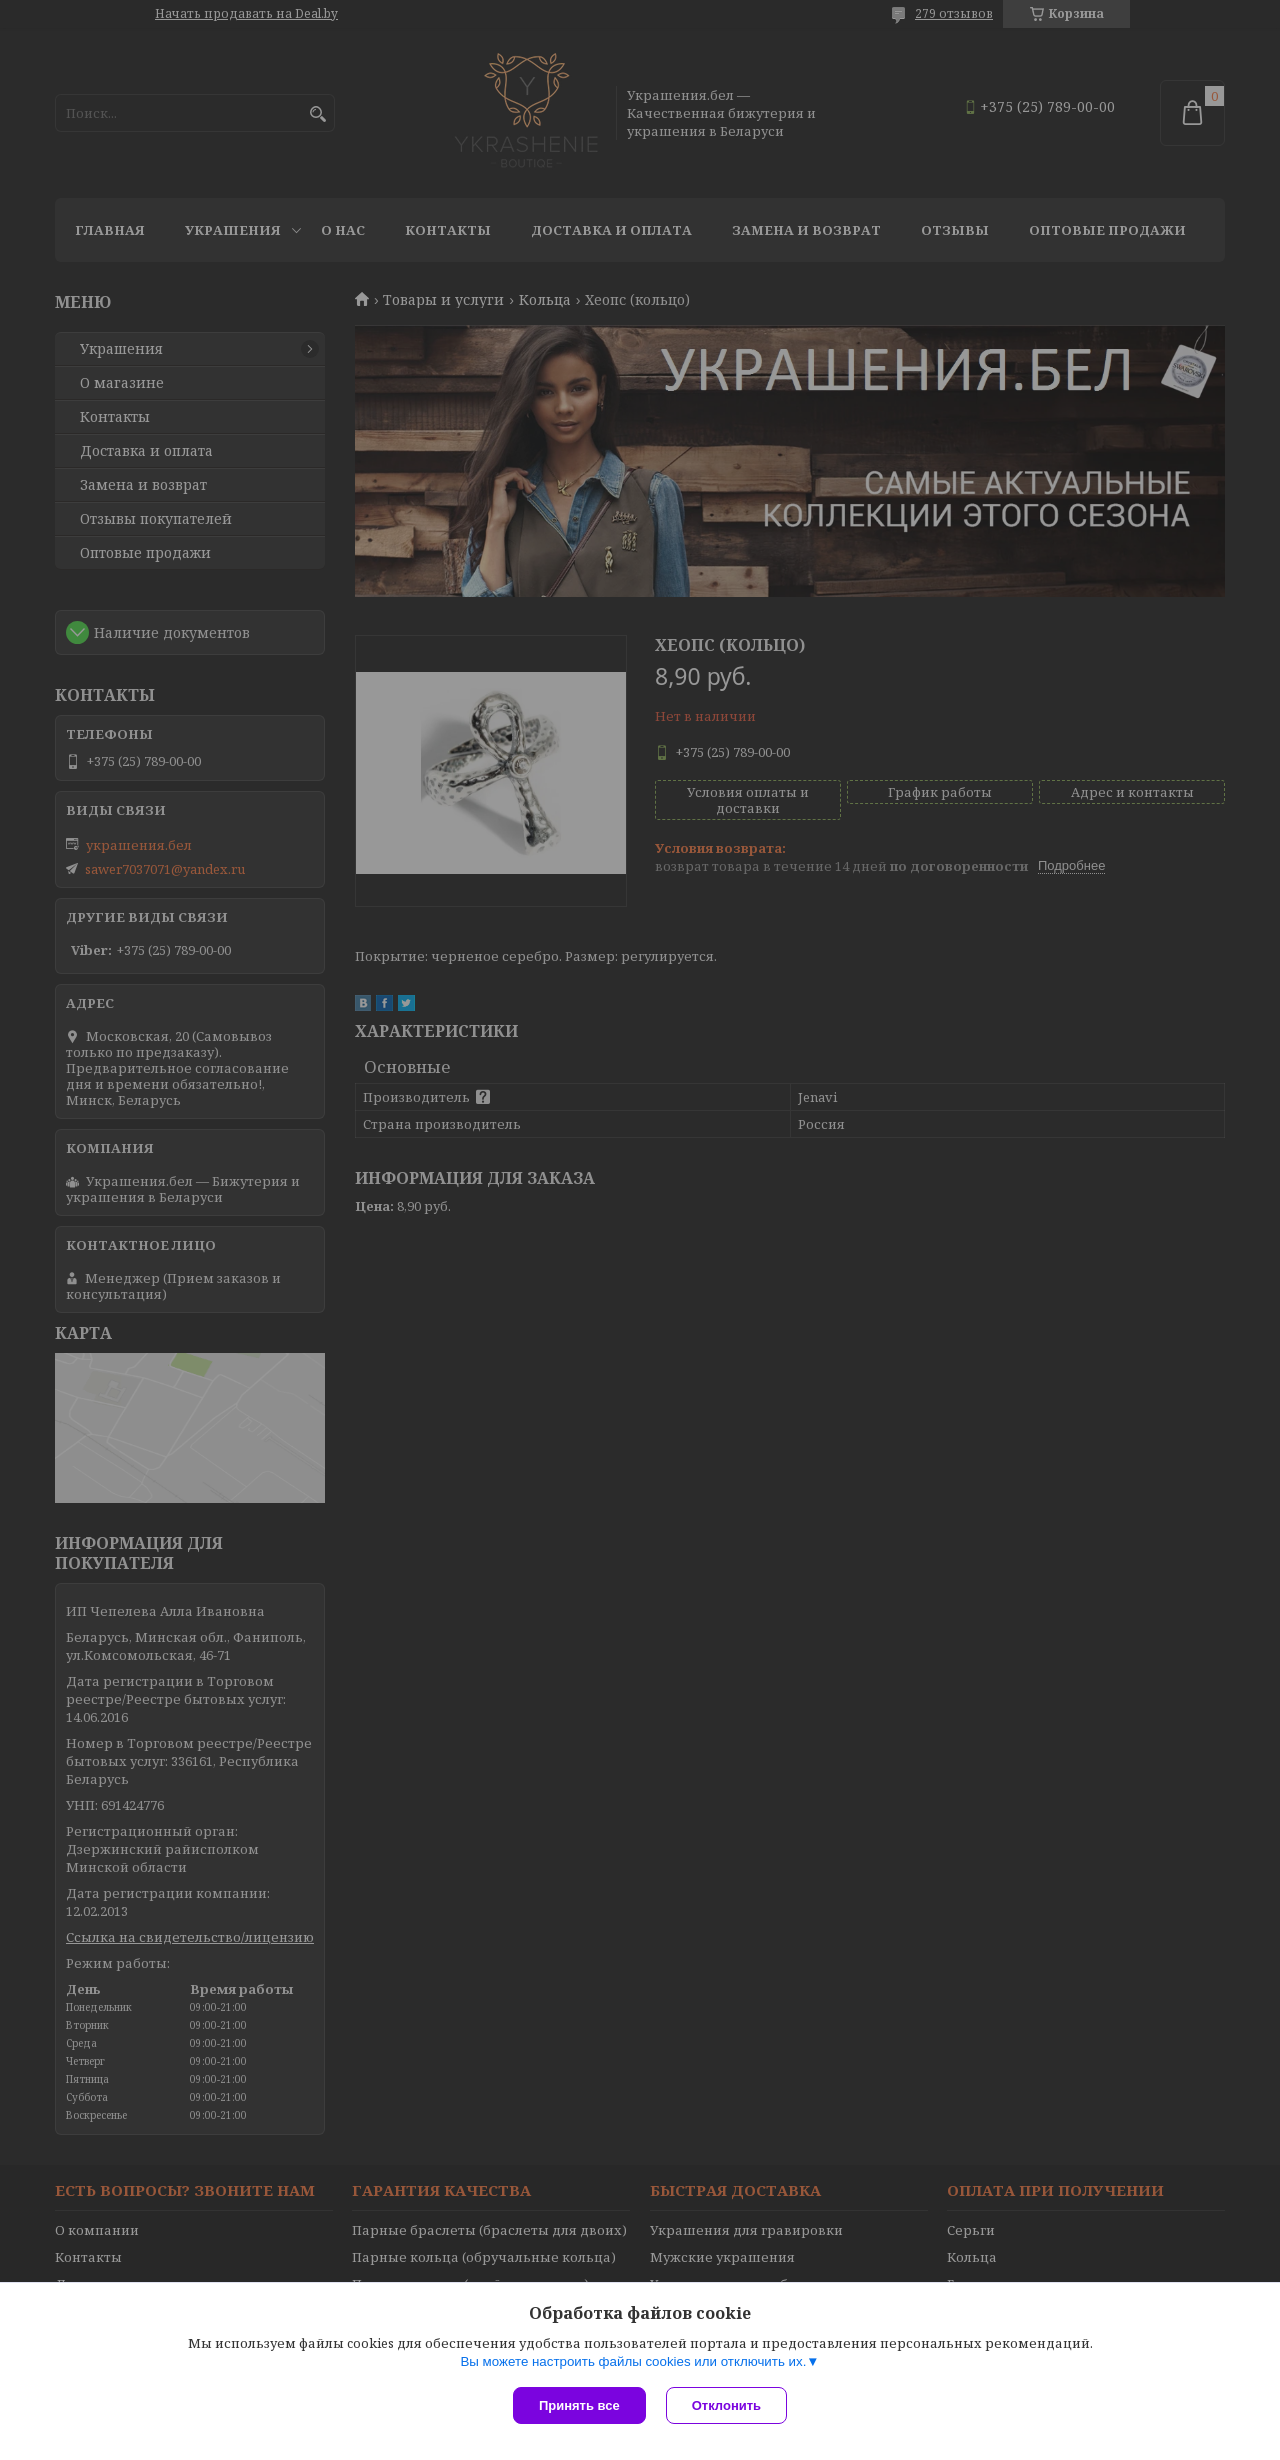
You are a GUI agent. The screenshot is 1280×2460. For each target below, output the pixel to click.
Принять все (579, 2405)
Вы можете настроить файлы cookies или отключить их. (633, 2361)
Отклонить (726, 2405)
